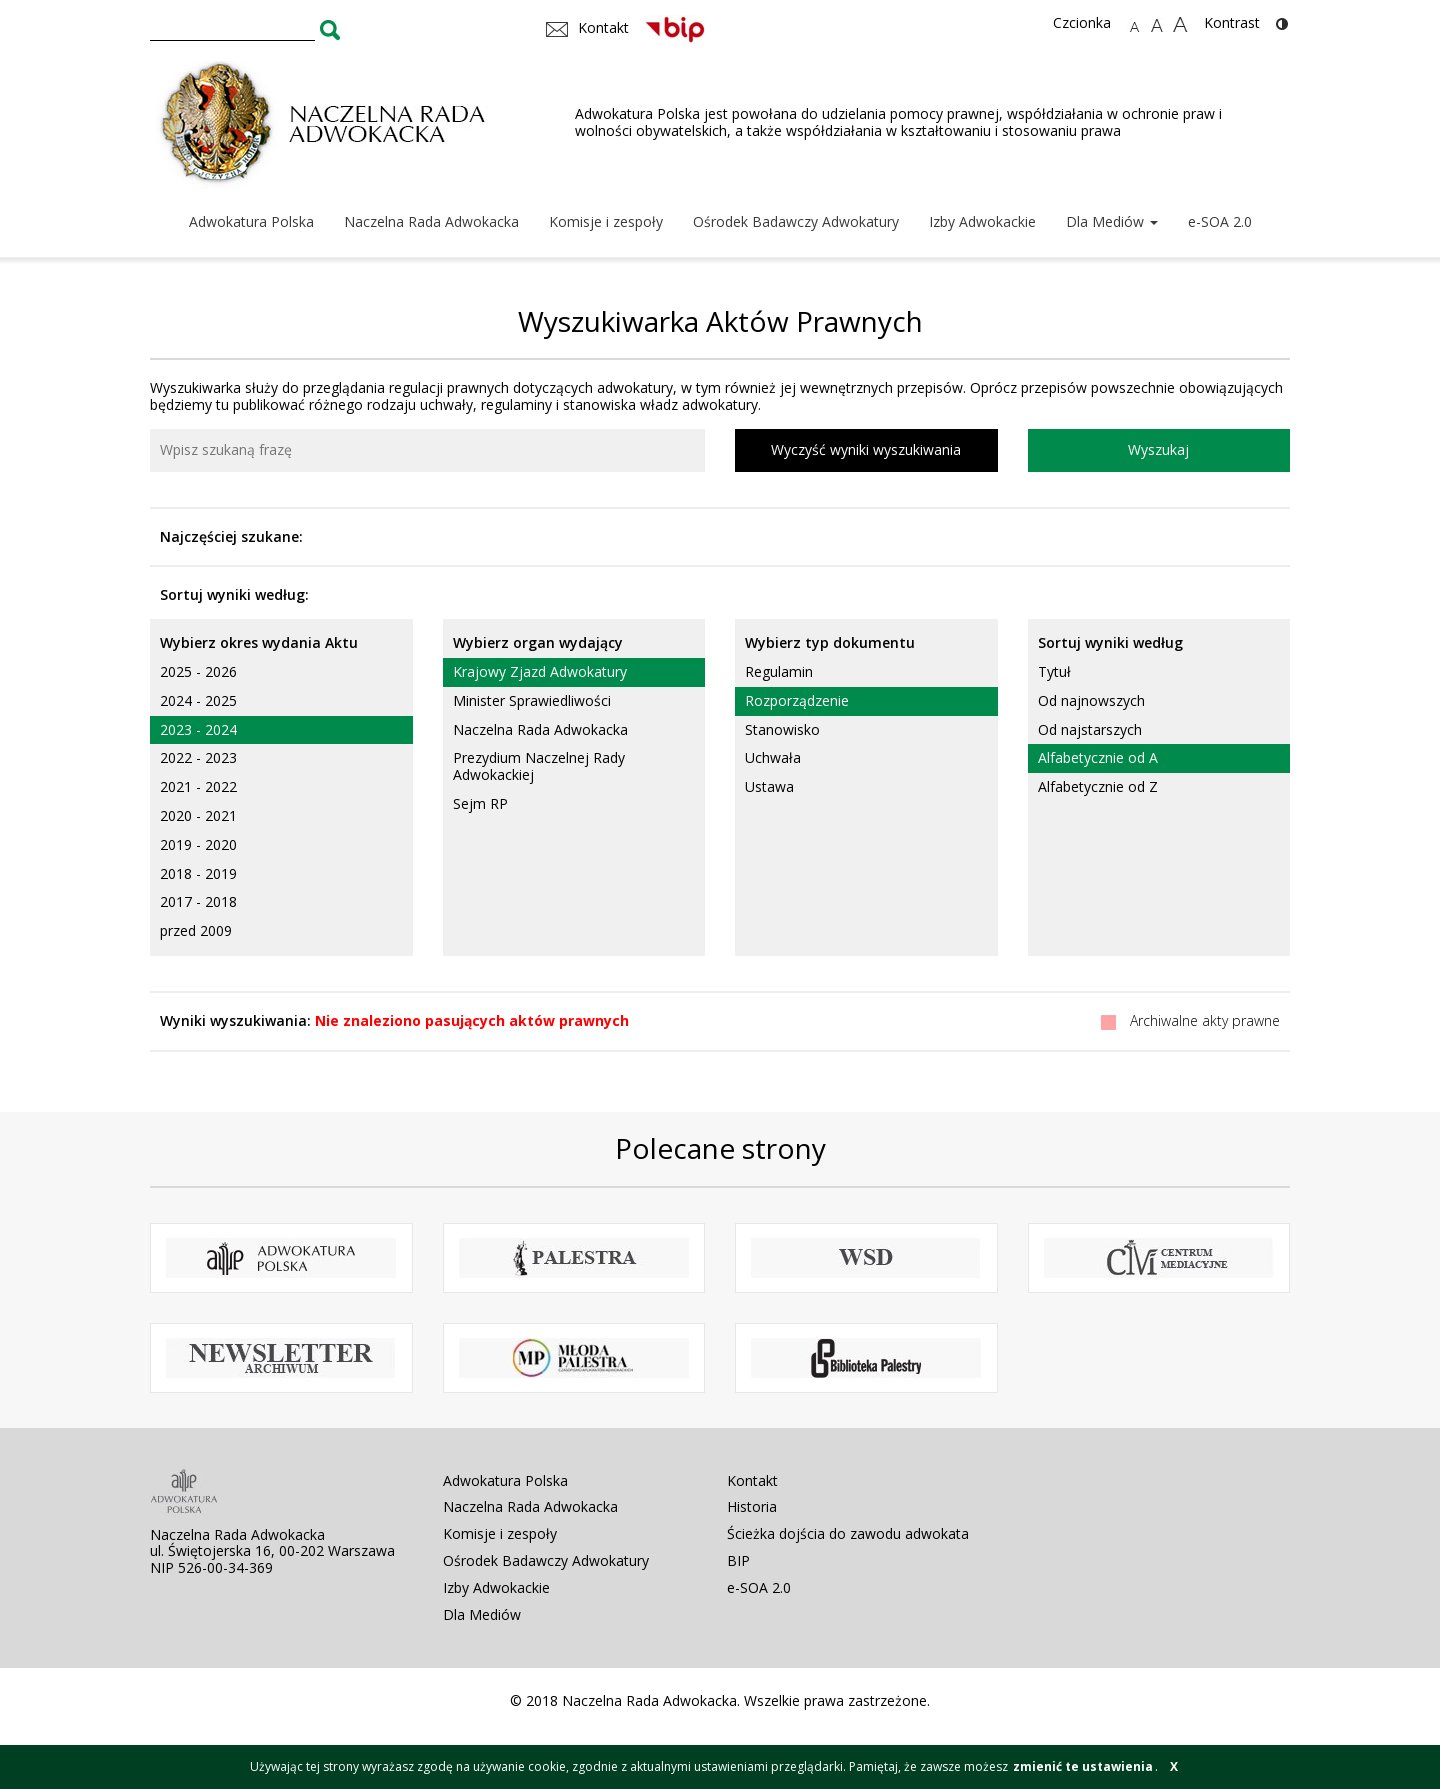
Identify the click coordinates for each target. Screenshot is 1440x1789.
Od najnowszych (1091, 700)
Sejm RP (480, 803)
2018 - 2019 (198, 873)
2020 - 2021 (198, 815)
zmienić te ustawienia (1083, 1766)
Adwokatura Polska (251, 221)
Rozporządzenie (797, 700)
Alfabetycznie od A (1098, 757)
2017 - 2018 (198, 901)
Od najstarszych (1090, 729)
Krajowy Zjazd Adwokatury (540, 671)
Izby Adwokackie (982, 221)
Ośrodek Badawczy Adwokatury (796, 221)
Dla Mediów (1112, 221)
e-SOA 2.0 (1220, 221)
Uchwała (773, 757)
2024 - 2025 (198, 700)
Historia (752, 1506)
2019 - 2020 (198, 844)
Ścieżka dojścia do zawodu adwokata (848, 1533)
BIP (738, 1560)
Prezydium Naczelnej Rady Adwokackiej (539, 766)
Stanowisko (782, 729)
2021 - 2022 (198, 786)
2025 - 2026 (198, 671)
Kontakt (752, 1480)
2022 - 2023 (198, 757)
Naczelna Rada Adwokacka (431, 221)
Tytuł (1054, 671)
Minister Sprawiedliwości (532, 700)
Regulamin (779, 671)
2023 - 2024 (198, 729)
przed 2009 (196, 930)
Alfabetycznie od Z (1098, 786)
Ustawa (769, 786)
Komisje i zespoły (606, 221)
